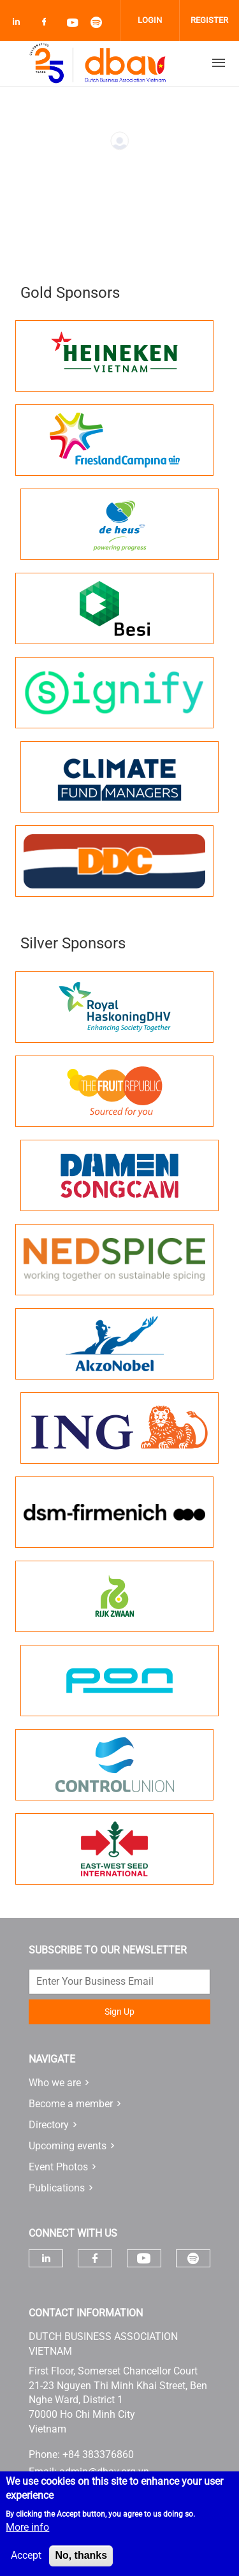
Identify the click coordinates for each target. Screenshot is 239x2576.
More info (27, 2536)
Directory (49, 2125)
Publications (57, 2188)
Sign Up (119, 2011)
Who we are (55, 2083)
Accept (26, 2564)
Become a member (71, 2104)
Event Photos (58, 2167)
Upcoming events (67, 2146)
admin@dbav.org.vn (104, 2472)
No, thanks (81, 2563)
